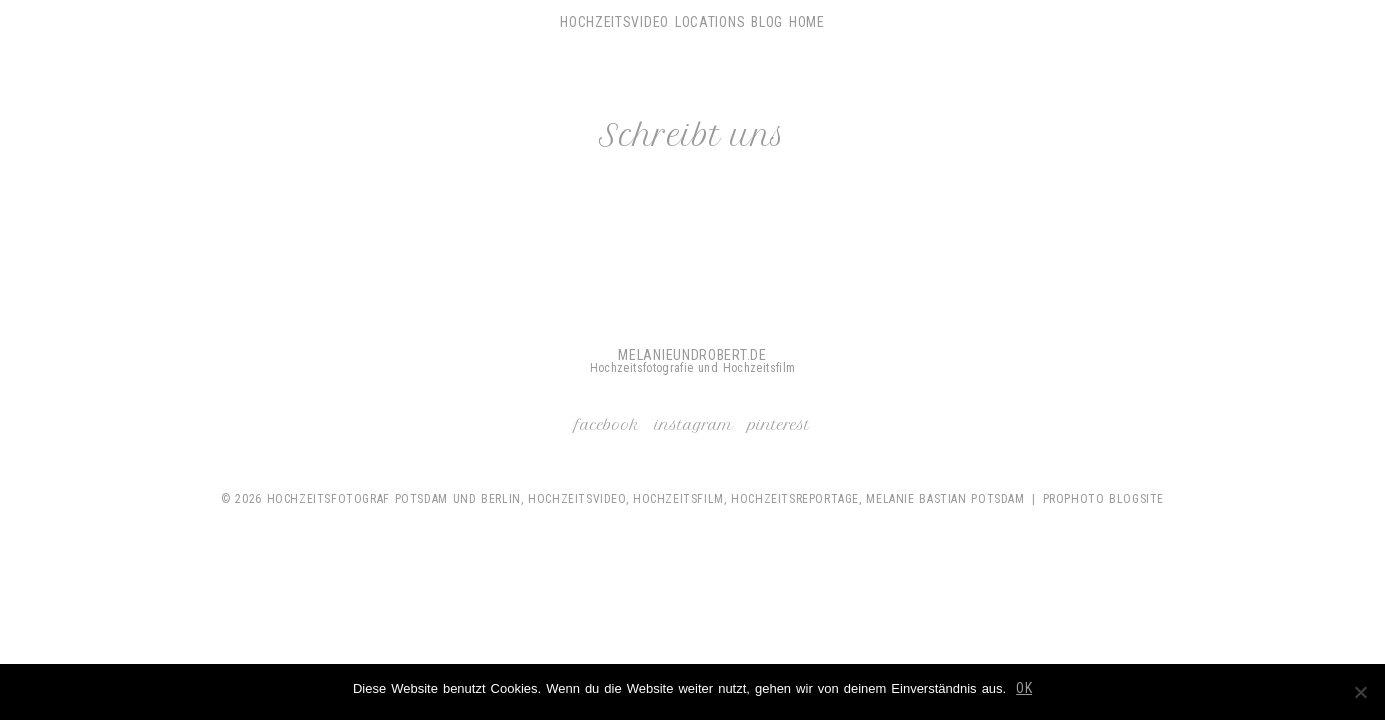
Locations (710, 22)
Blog (767, 22)
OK (1024, 688)
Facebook (607, 425)
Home (807, 22)
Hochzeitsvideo (614, 22)
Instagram (694, 425)
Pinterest (779, 425)
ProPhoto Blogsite (1103, 499)
